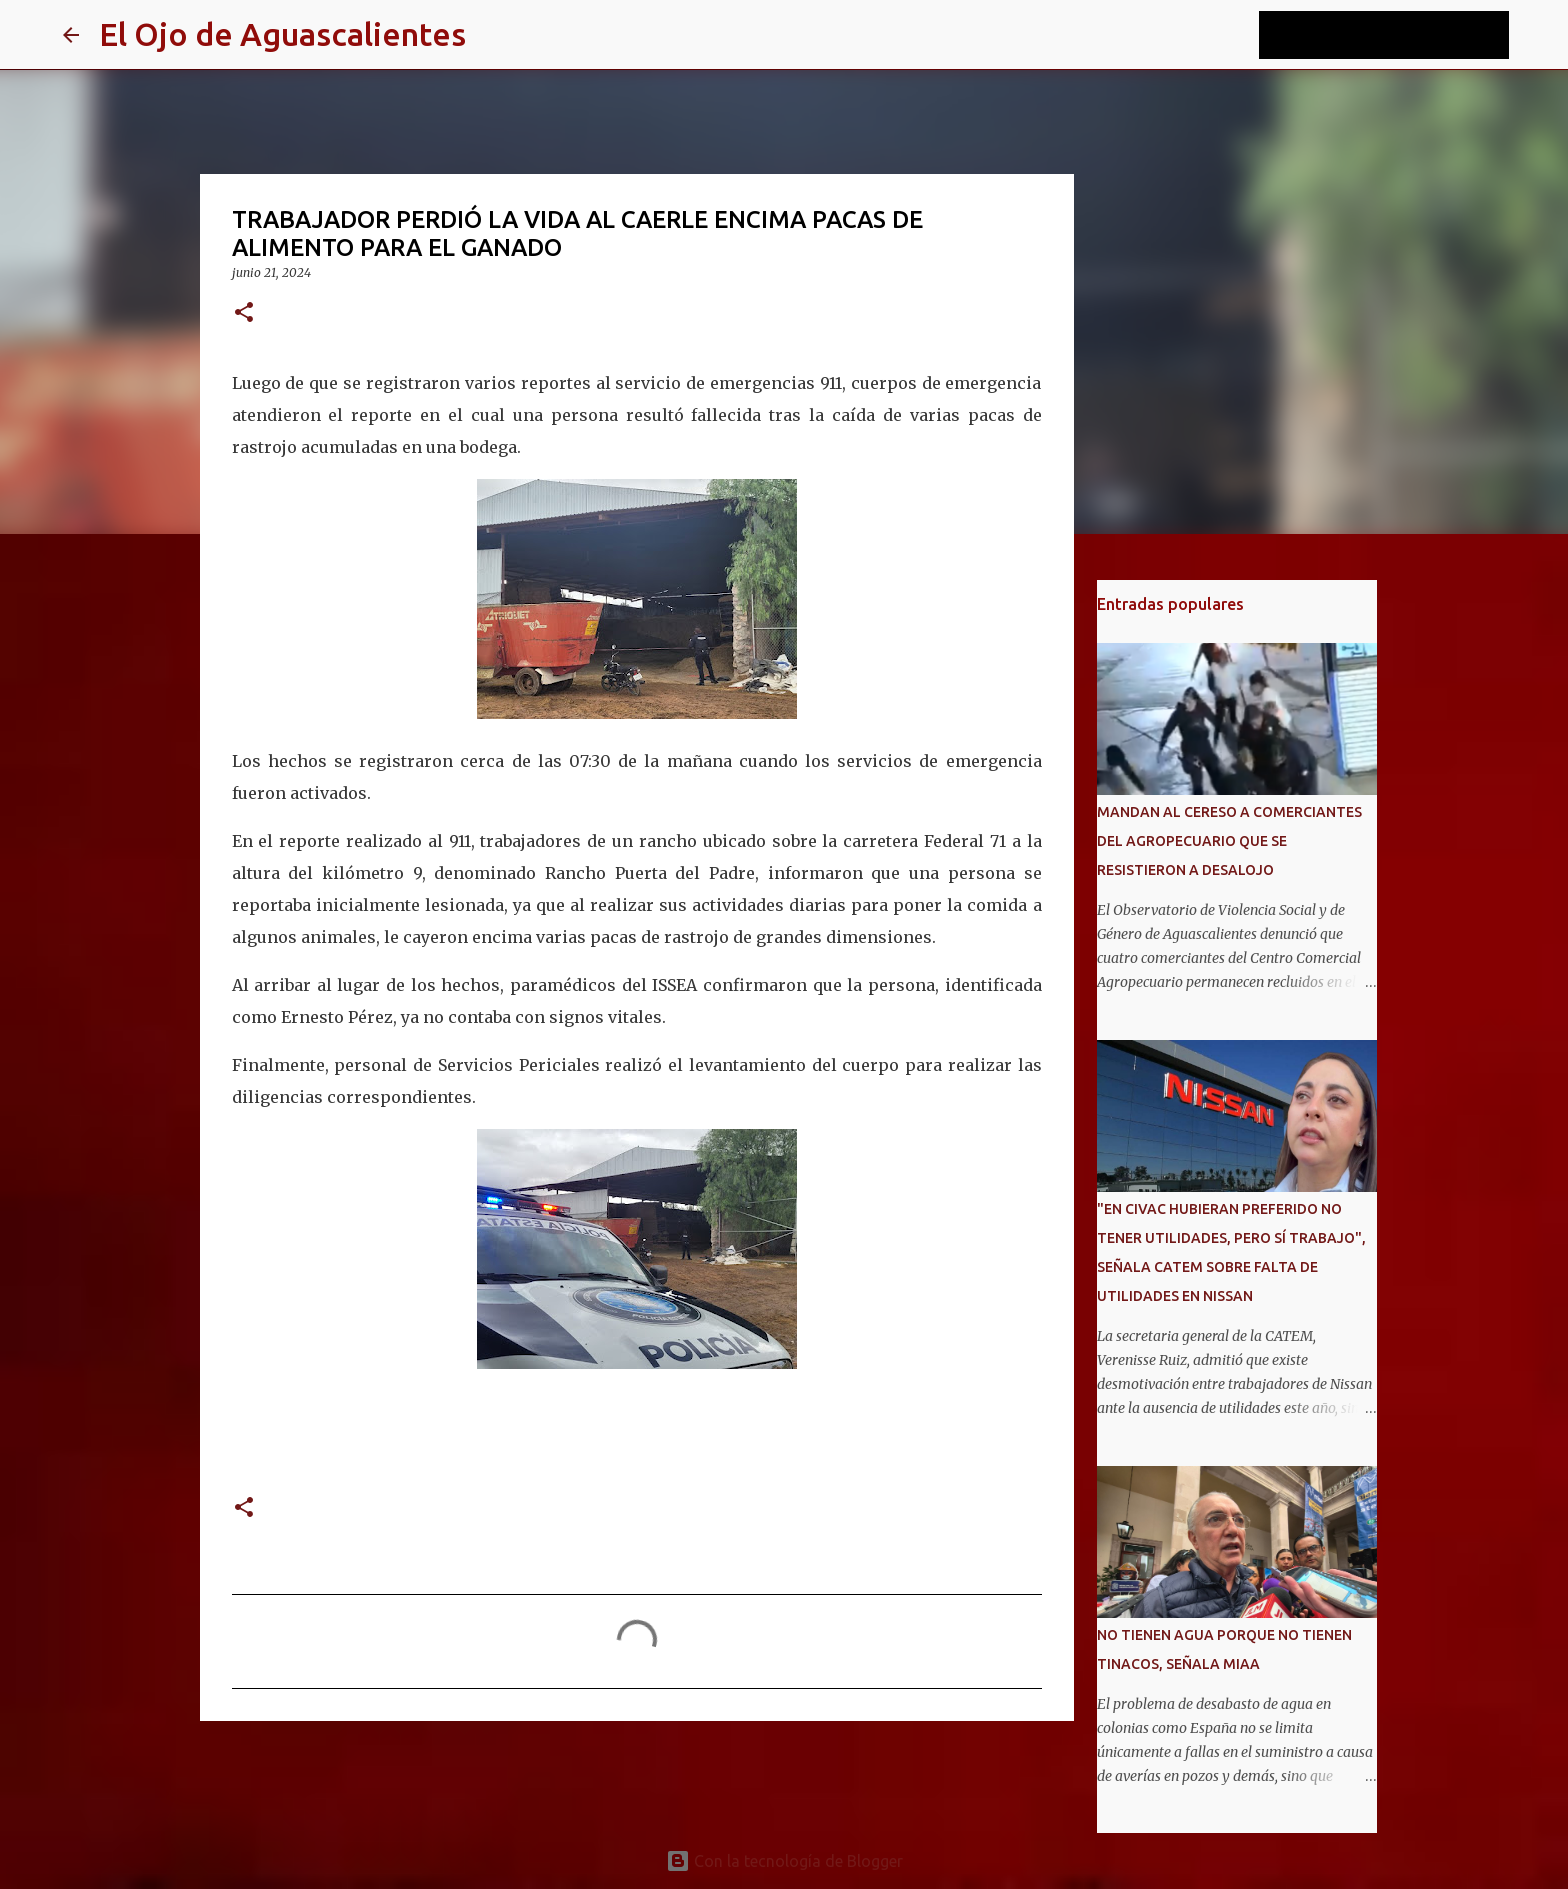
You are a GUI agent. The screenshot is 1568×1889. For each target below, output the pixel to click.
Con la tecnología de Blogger (784, 1861)
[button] (244, 313)
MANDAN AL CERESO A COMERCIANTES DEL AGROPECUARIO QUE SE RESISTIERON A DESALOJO (1229, 841)
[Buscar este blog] (1404, 35)
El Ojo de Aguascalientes (282, 34)
